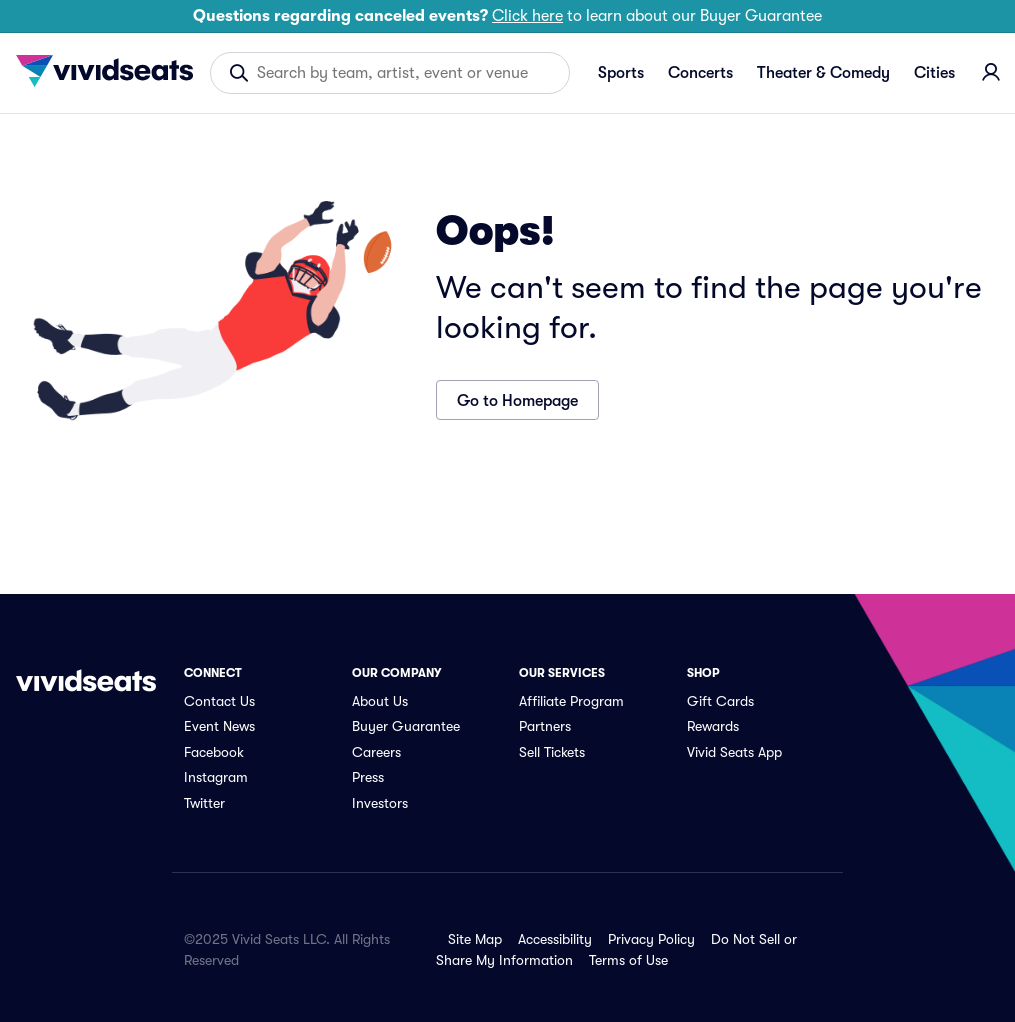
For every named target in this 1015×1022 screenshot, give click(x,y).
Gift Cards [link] (720, 701)
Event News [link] (219, 726)
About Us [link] (380, 701)
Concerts (700, 73)
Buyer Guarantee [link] (406, 726)
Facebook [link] (214, 752)
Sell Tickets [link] (552, 752)
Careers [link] (376, 752)
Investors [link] (380, 803)
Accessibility (555, 939)
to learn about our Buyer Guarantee (507, 16)
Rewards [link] (713, 726)
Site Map (475, 939)
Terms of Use (628, 960)
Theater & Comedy (823, 73)
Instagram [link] (216, 777)
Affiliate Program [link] (571, 701)
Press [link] (368, 777)
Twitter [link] (204, 803)
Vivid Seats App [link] (734, 752)
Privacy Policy (651, 939)
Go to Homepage (517, 401)
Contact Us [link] (219, 701)
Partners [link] (545, 726)
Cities (934, 73)
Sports (621, 73)
